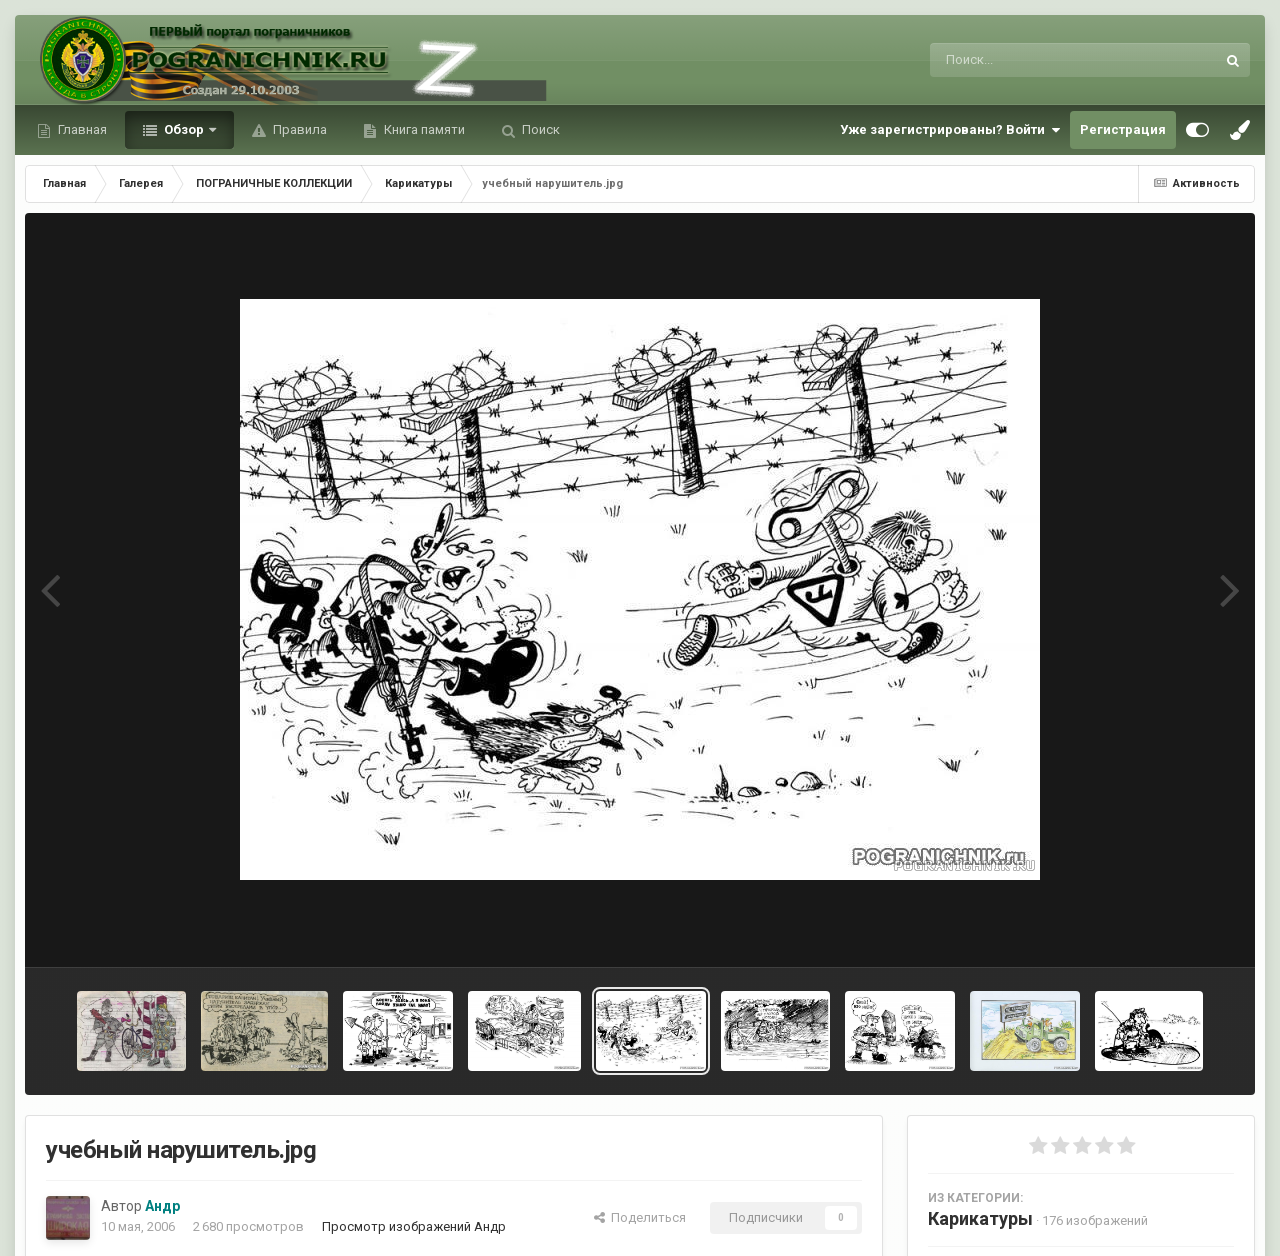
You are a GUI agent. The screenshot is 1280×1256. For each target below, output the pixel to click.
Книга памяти (423, 129)
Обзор (184, 129)
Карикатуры (980, 1218)
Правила (298, 129)
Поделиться (640, 1217)
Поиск (539, 129)
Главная (81, 129)
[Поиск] (1035, 60)
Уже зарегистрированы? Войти (950, 130)
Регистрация (1123, 129)
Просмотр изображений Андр (414, 1226)
